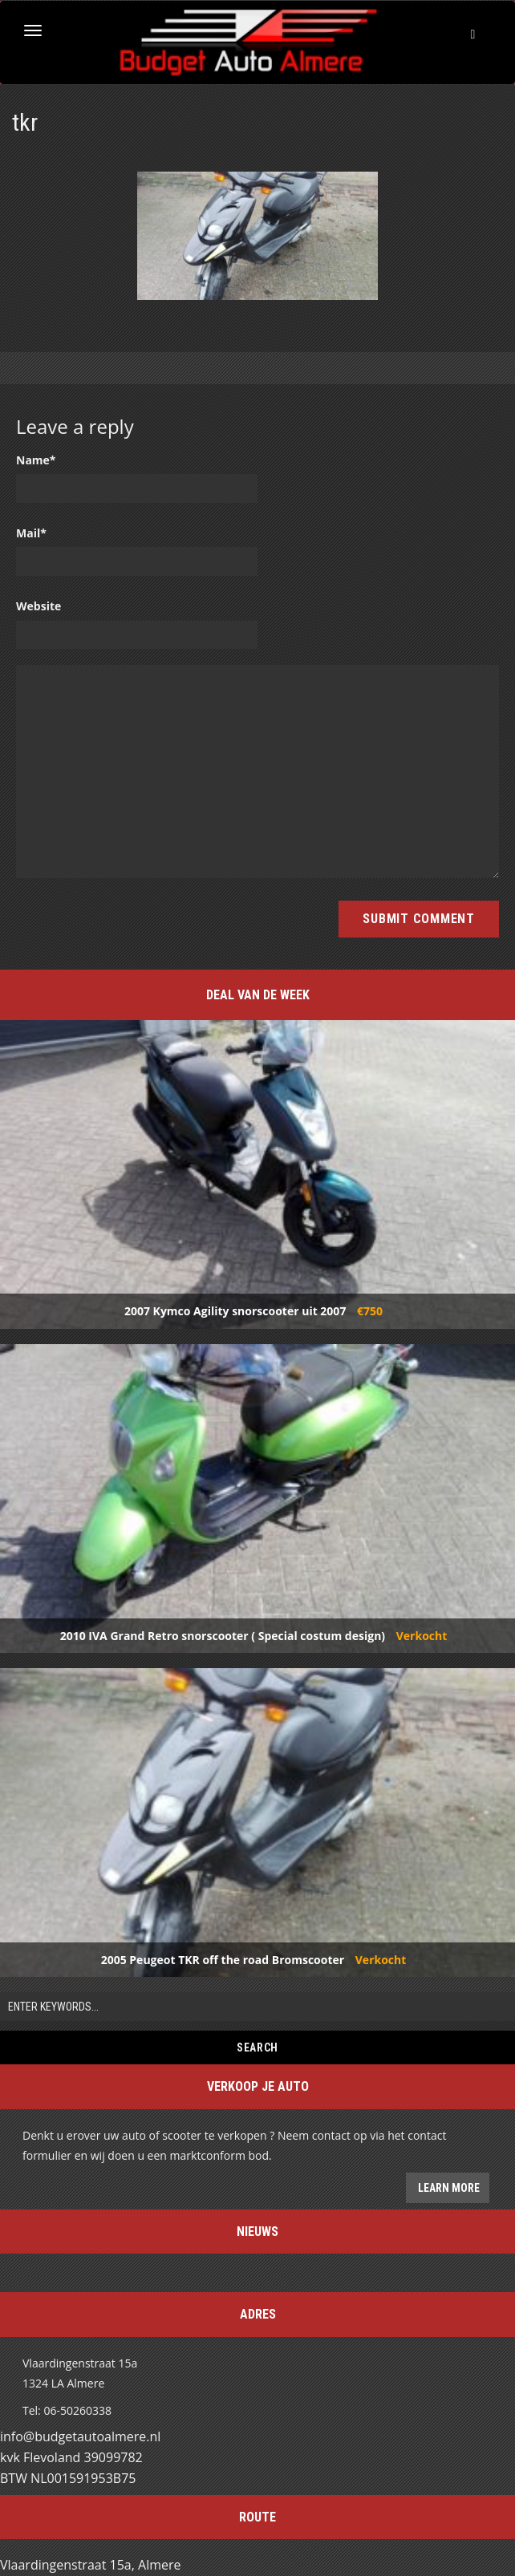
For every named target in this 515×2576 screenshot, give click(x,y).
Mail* (31, 533)
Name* (36, 460)
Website (38, 606)
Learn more (448, 2187)
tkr (25, 122)
